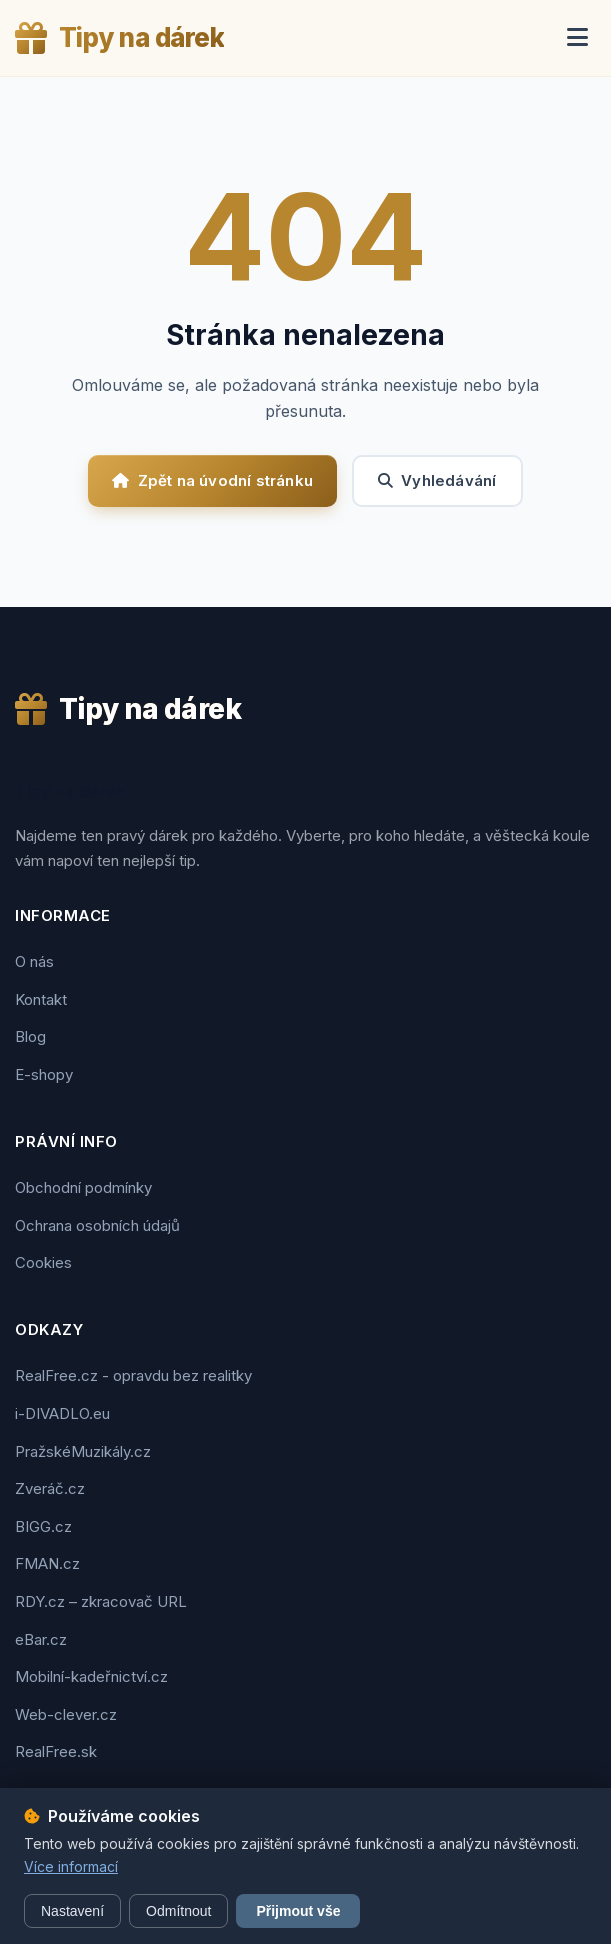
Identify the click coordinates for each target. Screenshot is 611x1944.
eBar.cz (41, 1639)
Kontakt (41, 999)
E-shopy (44, 1074)
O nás (34, 961)
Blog (30, 1036)
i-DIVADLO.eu (62, 1413)
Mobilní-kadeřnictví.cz (91, 1676)
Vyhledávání (437, 480)
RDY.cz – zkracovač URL (101, 1601)
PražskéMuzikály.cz (83, 1451)
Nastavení (72, 1911)
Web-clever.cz (66, 1714)
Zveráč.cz (50, 1488)
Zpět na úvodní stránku (212, 480)
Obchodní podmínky (83, 1187)
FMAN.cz (47, 1563)
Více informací (71, 1866)
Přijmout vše (298, 1911)
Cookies (43, 1262)
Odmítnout (178, 1911)
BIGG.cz (43, 1526)
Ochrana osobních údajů (97, 1225)
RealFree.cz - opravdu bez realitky (133, 1375)
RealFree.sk (56, 1751)
